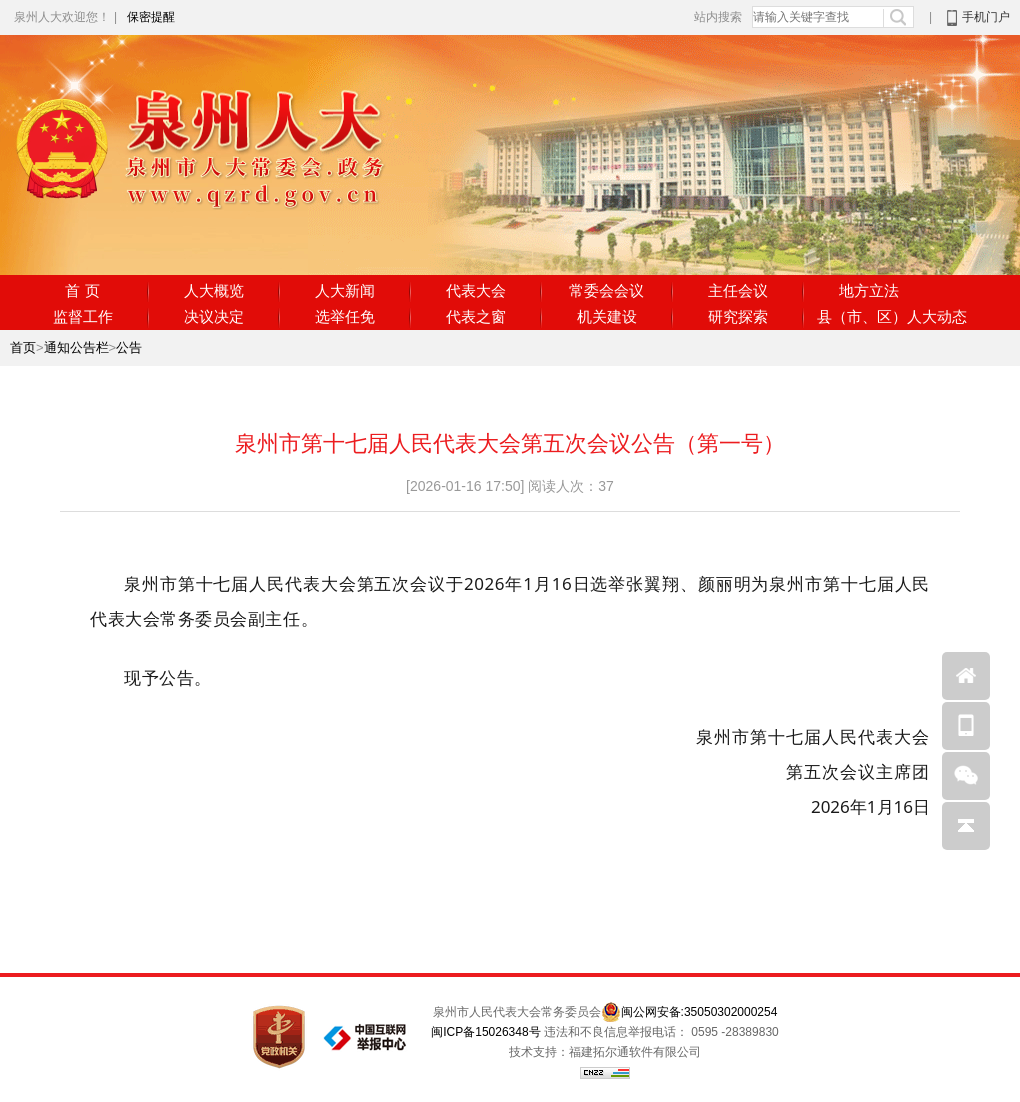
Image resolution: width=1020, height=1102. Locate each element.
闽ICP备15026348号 (485, 1032)
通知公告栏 (76, 347)
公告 (129, 347)
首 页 (82, 290)
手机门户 (986, 17)
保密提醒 (151, 17)
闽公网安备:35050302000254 (699, 1012)
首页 (23, 347)
